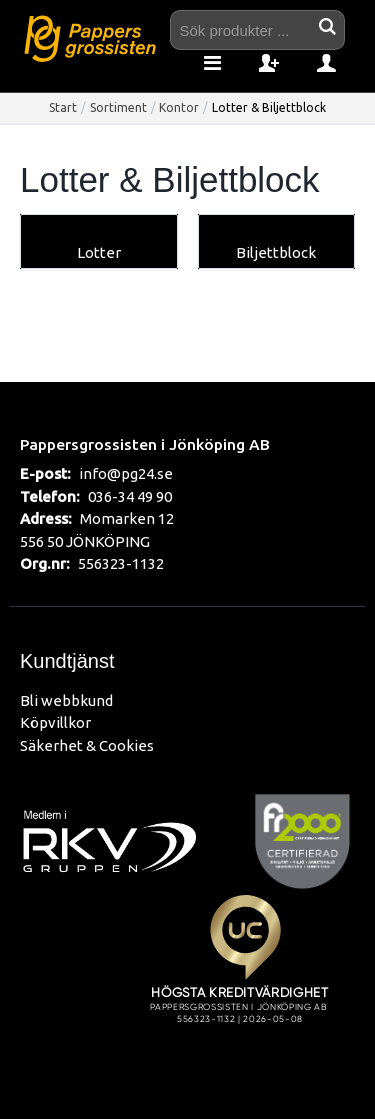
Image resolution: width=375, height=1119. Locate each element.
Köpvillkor (55, 722)
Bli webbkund (66, 700)
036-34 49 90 (130, 496)
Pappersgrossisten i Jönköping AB (145, 444)
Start (63, 107)
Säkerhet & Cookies (87, 745)
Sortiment (118, 107)
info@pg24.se (126, 473)
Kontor (179, 107)
